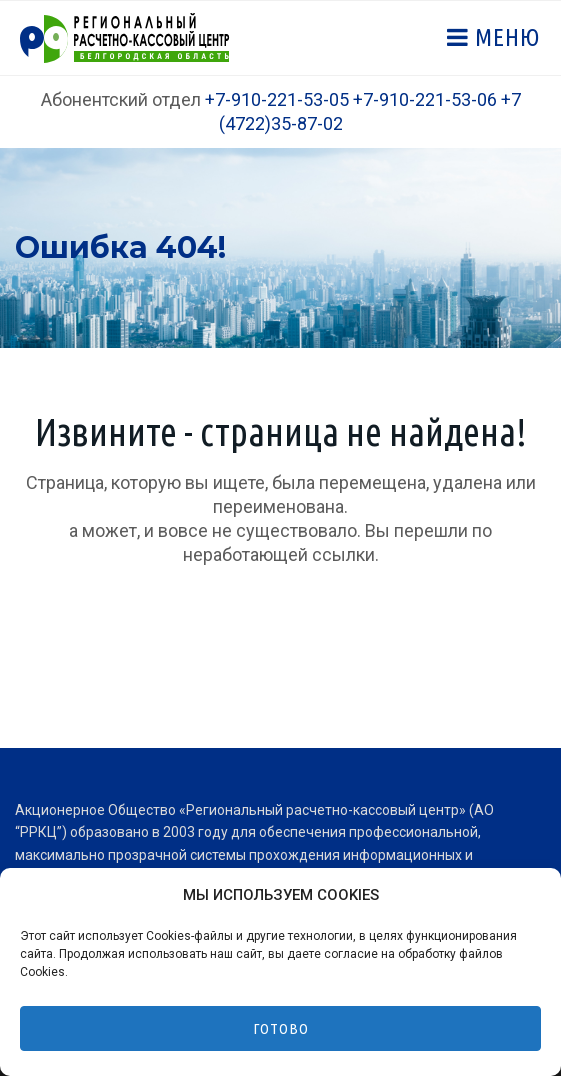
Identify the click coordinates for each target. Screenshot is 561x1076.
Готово (281, 1028)
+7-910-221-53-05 (277, 99)
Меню (505, 37)
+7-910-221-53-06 (425, 99)
